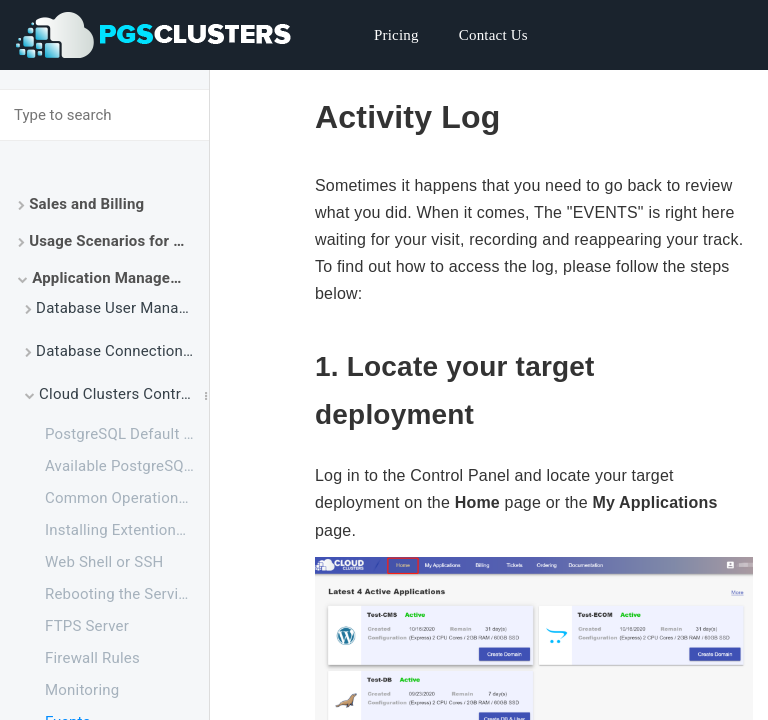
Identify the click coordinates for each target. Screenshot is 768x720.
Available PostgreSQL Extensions (127, 466)
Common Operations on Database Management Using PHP (127, 498)
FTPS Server (87, 626)
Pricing (396, 35)
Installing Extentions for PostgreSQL (127, 530)
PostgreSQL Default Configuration (127, 434)
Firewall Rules (92, 658)
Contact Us (493, 35)
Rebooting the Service (120, 594)
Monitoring (82, 690)
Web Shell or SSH (104, 562)
